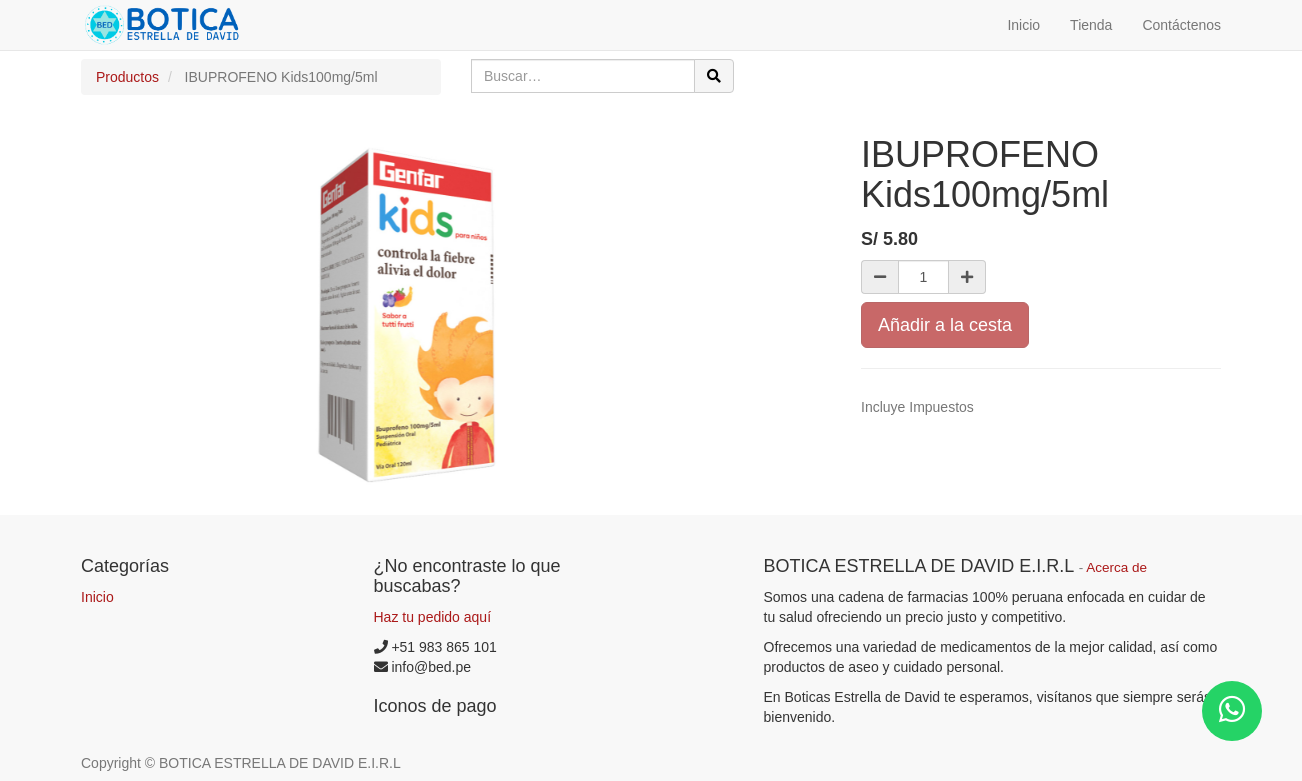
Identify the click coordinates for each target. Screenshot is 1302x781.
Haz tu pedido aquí (433, 617)
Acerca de (1116, 567)
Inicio (97, 597)
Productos (127, 77)
